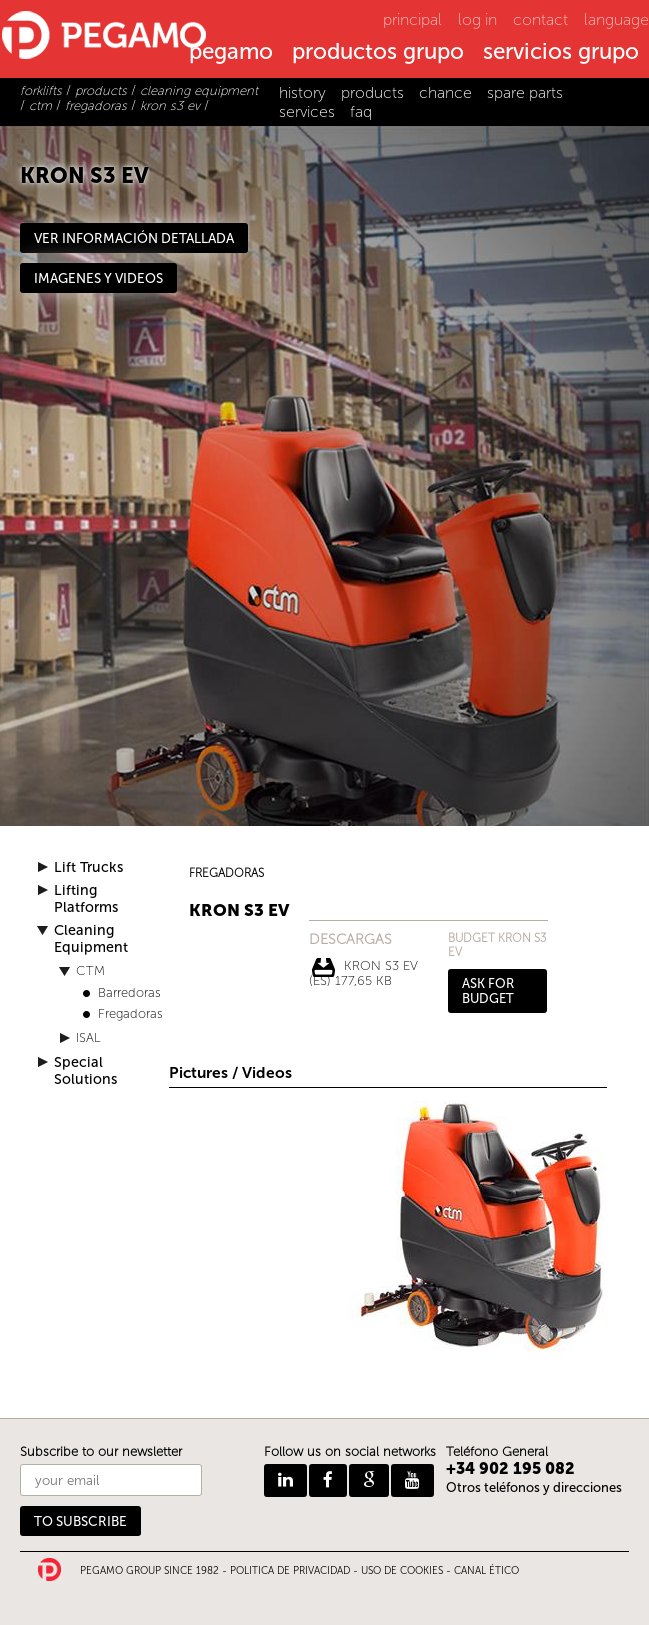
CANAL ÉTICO (486, 1571)
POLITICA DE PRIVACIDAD (290, 1571)
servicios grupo (561, 53)
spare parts (525, 92)
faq (361, 111)
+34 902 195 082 (510, 1468)
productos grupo (378, 53)
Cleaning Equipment (91, 939)
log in (477, 19)
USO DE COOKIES (402, 1571)
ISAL (88, 1037)
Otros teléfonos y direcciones (534, 1487)
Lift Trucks (88, 867)
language (616, 19)
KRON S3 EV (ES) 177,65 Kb (363, 968)
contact (540, 19)
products (372, 92)
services (307, 111)
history (302, 92)
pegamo (231, 53)
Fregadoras (130, 1013)
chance (445, 92)
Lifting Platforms (86, 899)
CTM (90, 970)
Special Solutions (85, 1071)
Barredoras (129, 992)
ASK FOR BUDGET (488, 991)
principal (412, 19)
